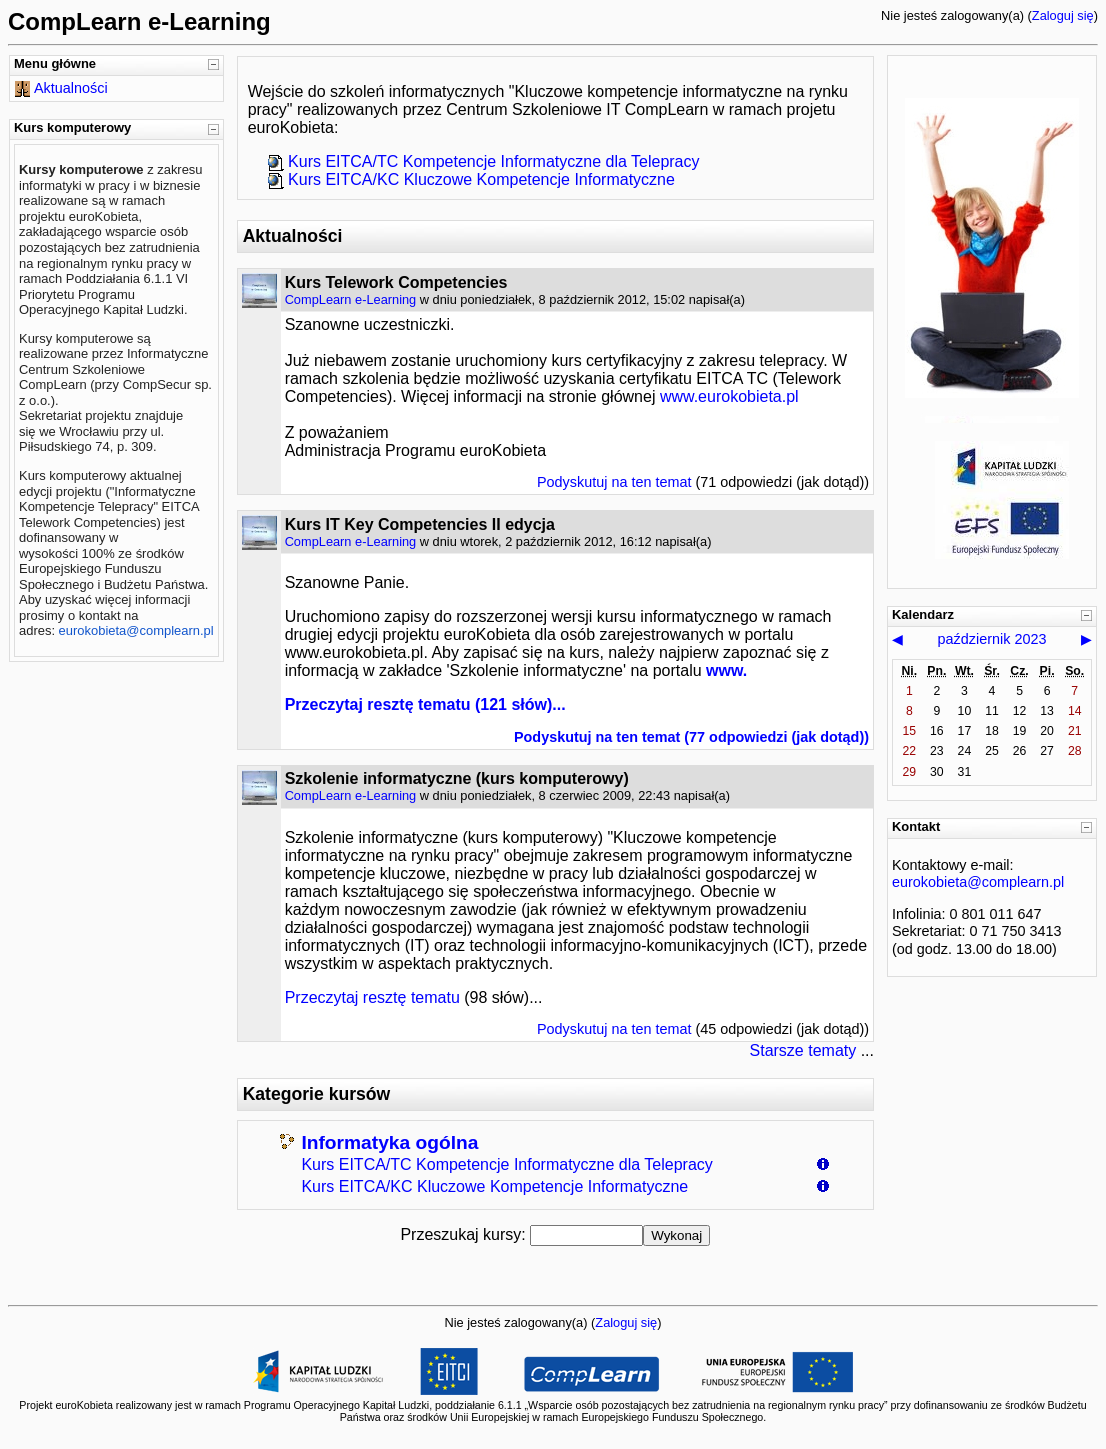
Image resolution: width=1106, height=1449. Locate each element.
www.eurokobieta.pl (729, 396)
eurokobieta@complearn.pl (136, 630)
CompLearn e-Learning (351, 299)
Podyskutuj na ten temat (614, 482)
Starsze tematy (803, 1050)
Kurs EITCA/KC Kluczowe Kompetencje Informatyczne (494, 1186)
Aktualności (71, 88)
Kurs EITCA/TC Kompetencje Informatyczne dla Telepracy (506, 1164)
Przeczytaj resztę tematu (378, 704)
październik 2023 (992, 639)
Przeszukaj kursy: (465, 1234)
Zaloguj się (1063, 15)
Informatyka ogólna (389, 1142)
